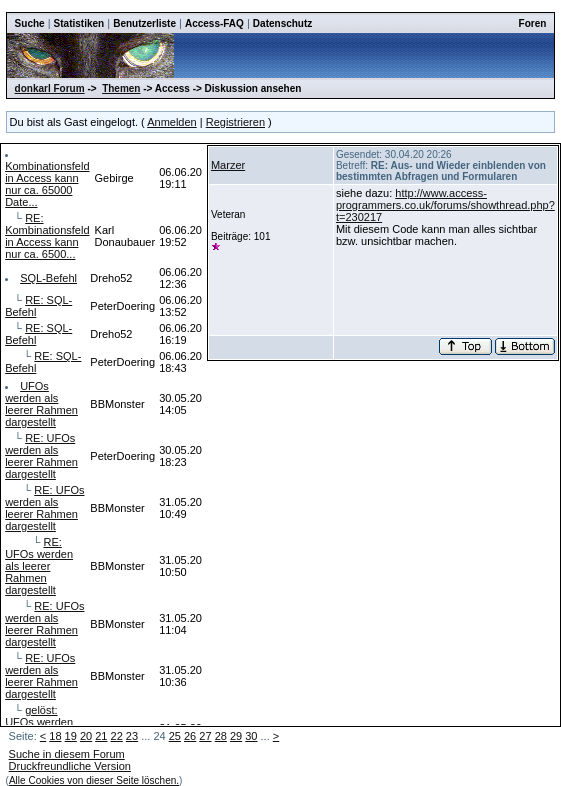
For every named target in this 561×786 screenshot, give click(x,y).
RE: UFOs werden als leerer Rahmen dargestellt (41, 456)
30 (251, 736)
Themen (121, 88)
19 (71, 736)
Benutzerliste (144, 23)
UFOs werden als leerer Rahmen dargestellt (41, 404)
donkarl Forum (50, 88)
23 (132, 736)
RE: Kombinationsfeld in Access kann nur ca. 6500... (47, 236)
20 (86, 736)
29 (236, 736)
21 (101, 736)
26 (190, 736)
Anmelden (172, 122)
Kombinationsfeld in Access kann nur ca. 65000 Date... (47, 184)
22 (117, 736)
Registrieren (235, 122)
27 (205, 736)
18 (55, 736)
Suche (30, 23)
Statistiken (79, 23)
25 (175, 736)
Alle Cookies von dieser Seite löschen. (94, 780)
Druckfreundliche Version (70, 766)
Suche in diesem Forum (67, 754)
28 (221, 736)
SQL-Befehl (48, 278)
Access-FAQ (214, 23)
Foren (533, 23)
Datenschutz (282, 23)
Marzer (228, 165)
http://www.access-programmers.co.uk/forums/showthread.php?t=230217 (445, 205)
